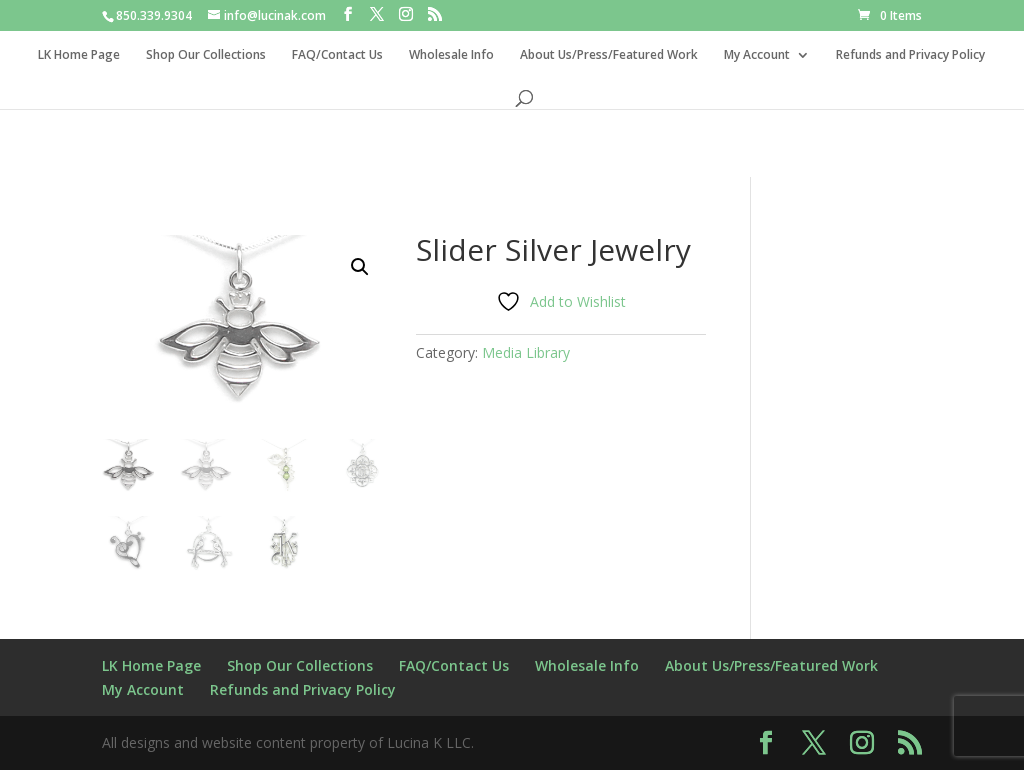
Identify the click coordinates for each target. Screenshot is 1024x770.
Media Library (526, 352)
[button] (360, 267)
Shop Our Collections (206, 55)
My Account (757, 55)
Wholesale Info (451, 55)
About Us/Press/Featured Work (609, 55)
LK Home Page (79, 55)
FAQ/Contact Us (337, 55)
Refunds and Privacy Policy (910, 55)
